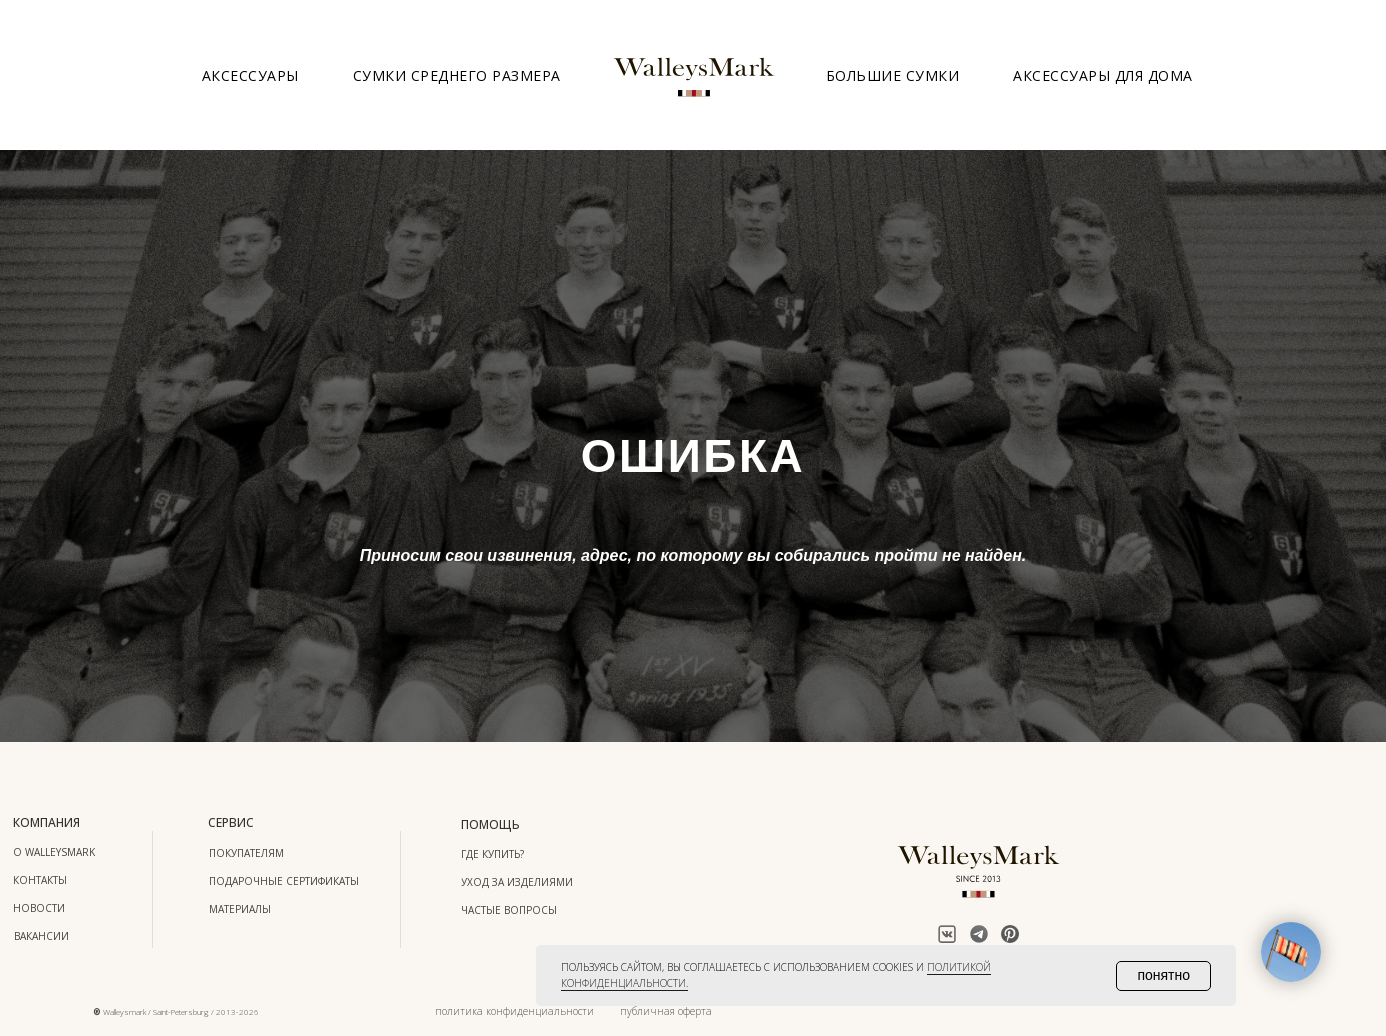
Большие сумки (893, 75)
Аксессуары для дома (1103, 75)
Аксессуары (250, 75)
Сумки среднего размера (457, 75)
